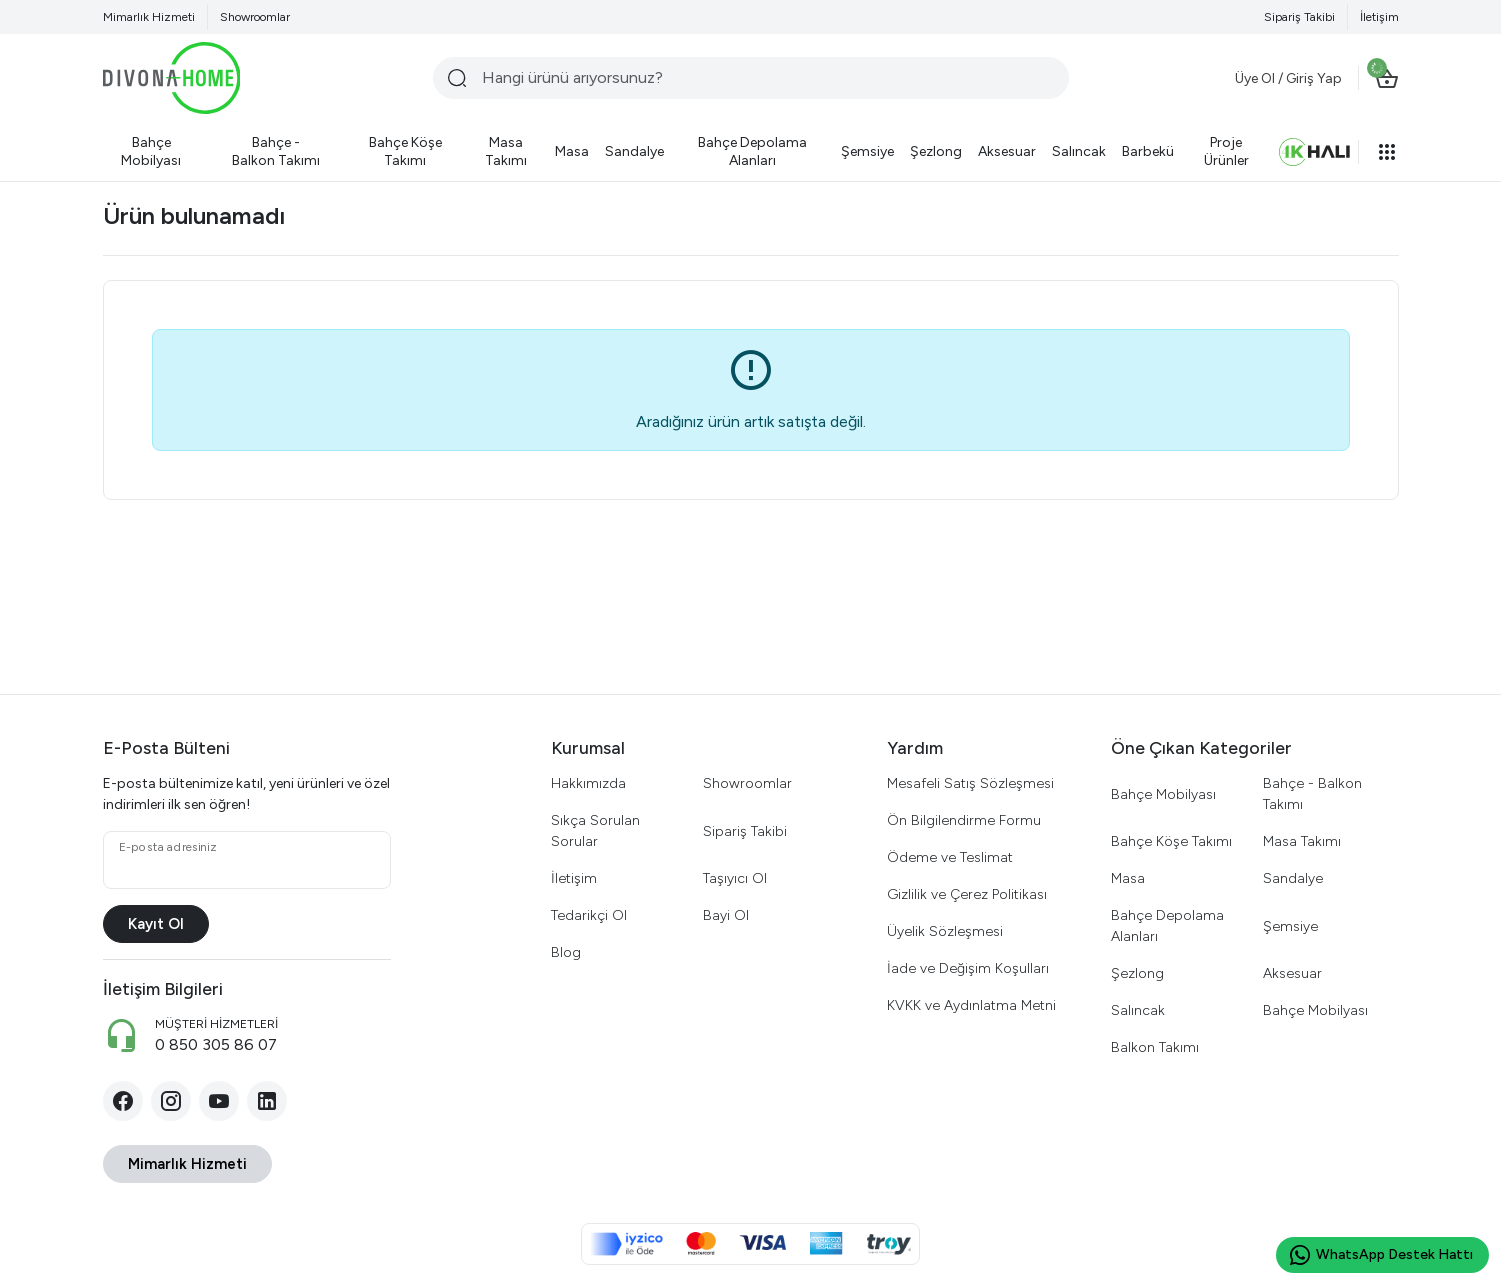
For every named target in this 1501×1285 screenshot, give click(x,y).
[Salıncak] (1079, 152)
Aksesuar (1292, 973)
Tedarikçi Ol (589, 915)
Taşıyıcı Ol (735, 878)
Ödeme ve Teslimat (950, 857)
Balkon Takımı (1155, 1047)
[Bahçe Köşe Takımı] (405, 152)
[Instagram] (171, 1101)
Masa (1128, 878)
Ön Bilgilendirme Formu (964, 820)
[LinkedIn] (267, 1101)
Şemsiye (1290, 926)
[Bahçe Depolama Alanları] (752, 152)
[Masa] (572, 152)
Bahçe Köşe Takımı (1171, 841)
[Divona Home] (172, 78)
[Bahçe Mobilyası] (151, 152)
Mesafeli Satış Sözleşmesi (970, 783)
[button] (1387, 152)
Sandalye (1293, 878)
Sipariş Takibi (1299, 17)
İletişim (1379, 17)
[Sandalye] (634, 152)
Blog (566, 952)
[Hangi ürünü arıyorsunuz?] (751, 78)
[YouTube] (219, 1101)
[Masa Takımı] (506, 152)
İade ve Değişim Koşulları (968, 968)
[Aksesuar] (1007, 152)
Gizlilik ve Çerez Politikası (967, 894)
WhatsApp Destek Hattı (1380, 1255)
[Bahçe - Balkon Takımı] (276, 152)
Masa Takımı (1302, 841)
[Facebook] (123, 1101)
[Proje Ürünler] (1226, 152)
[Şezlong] (936, 152)
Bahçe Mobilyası (1163, 794)
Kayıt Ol (156, 924)
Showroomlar (255, 17)
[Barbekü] (1148, 152)
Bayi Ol (726, 915)
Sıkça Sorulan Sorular (595, 831)
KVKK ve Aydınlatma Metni (971, 1005)
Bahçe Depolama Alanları (1167, 926)
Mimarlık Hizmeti (149, 17)
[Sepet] (1387, 78)
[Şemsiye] (867, 152)
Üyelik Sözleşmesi (945, 931)
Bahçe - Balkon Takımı (1312, 794)
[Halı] (1314, 152)
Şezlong (1137, 973)
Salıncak (1138, 1010)
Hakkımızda (588, 783)
